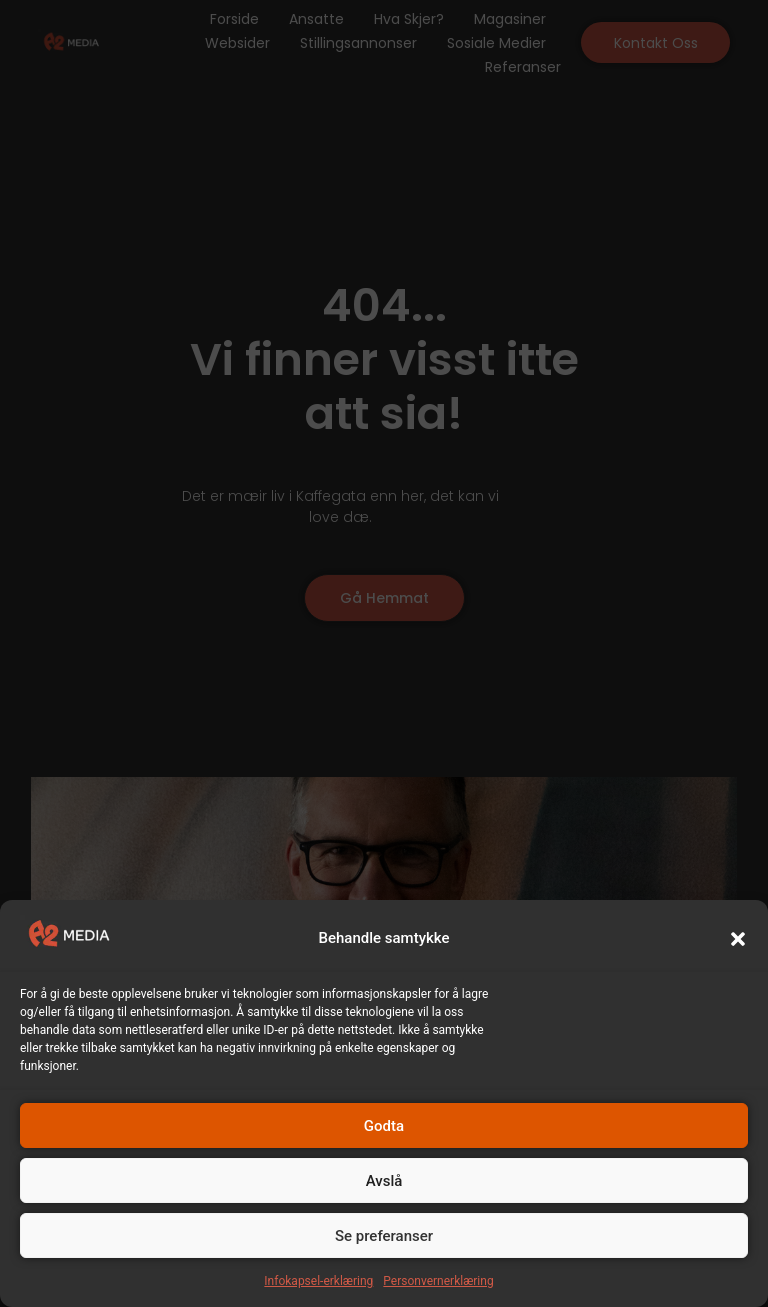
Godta (384, 1126)
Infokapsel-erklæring (318, 1281)
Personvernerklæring (438, 1281)
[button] (738, 939)
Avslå (384, 1181)
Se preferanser (384, 1236)
